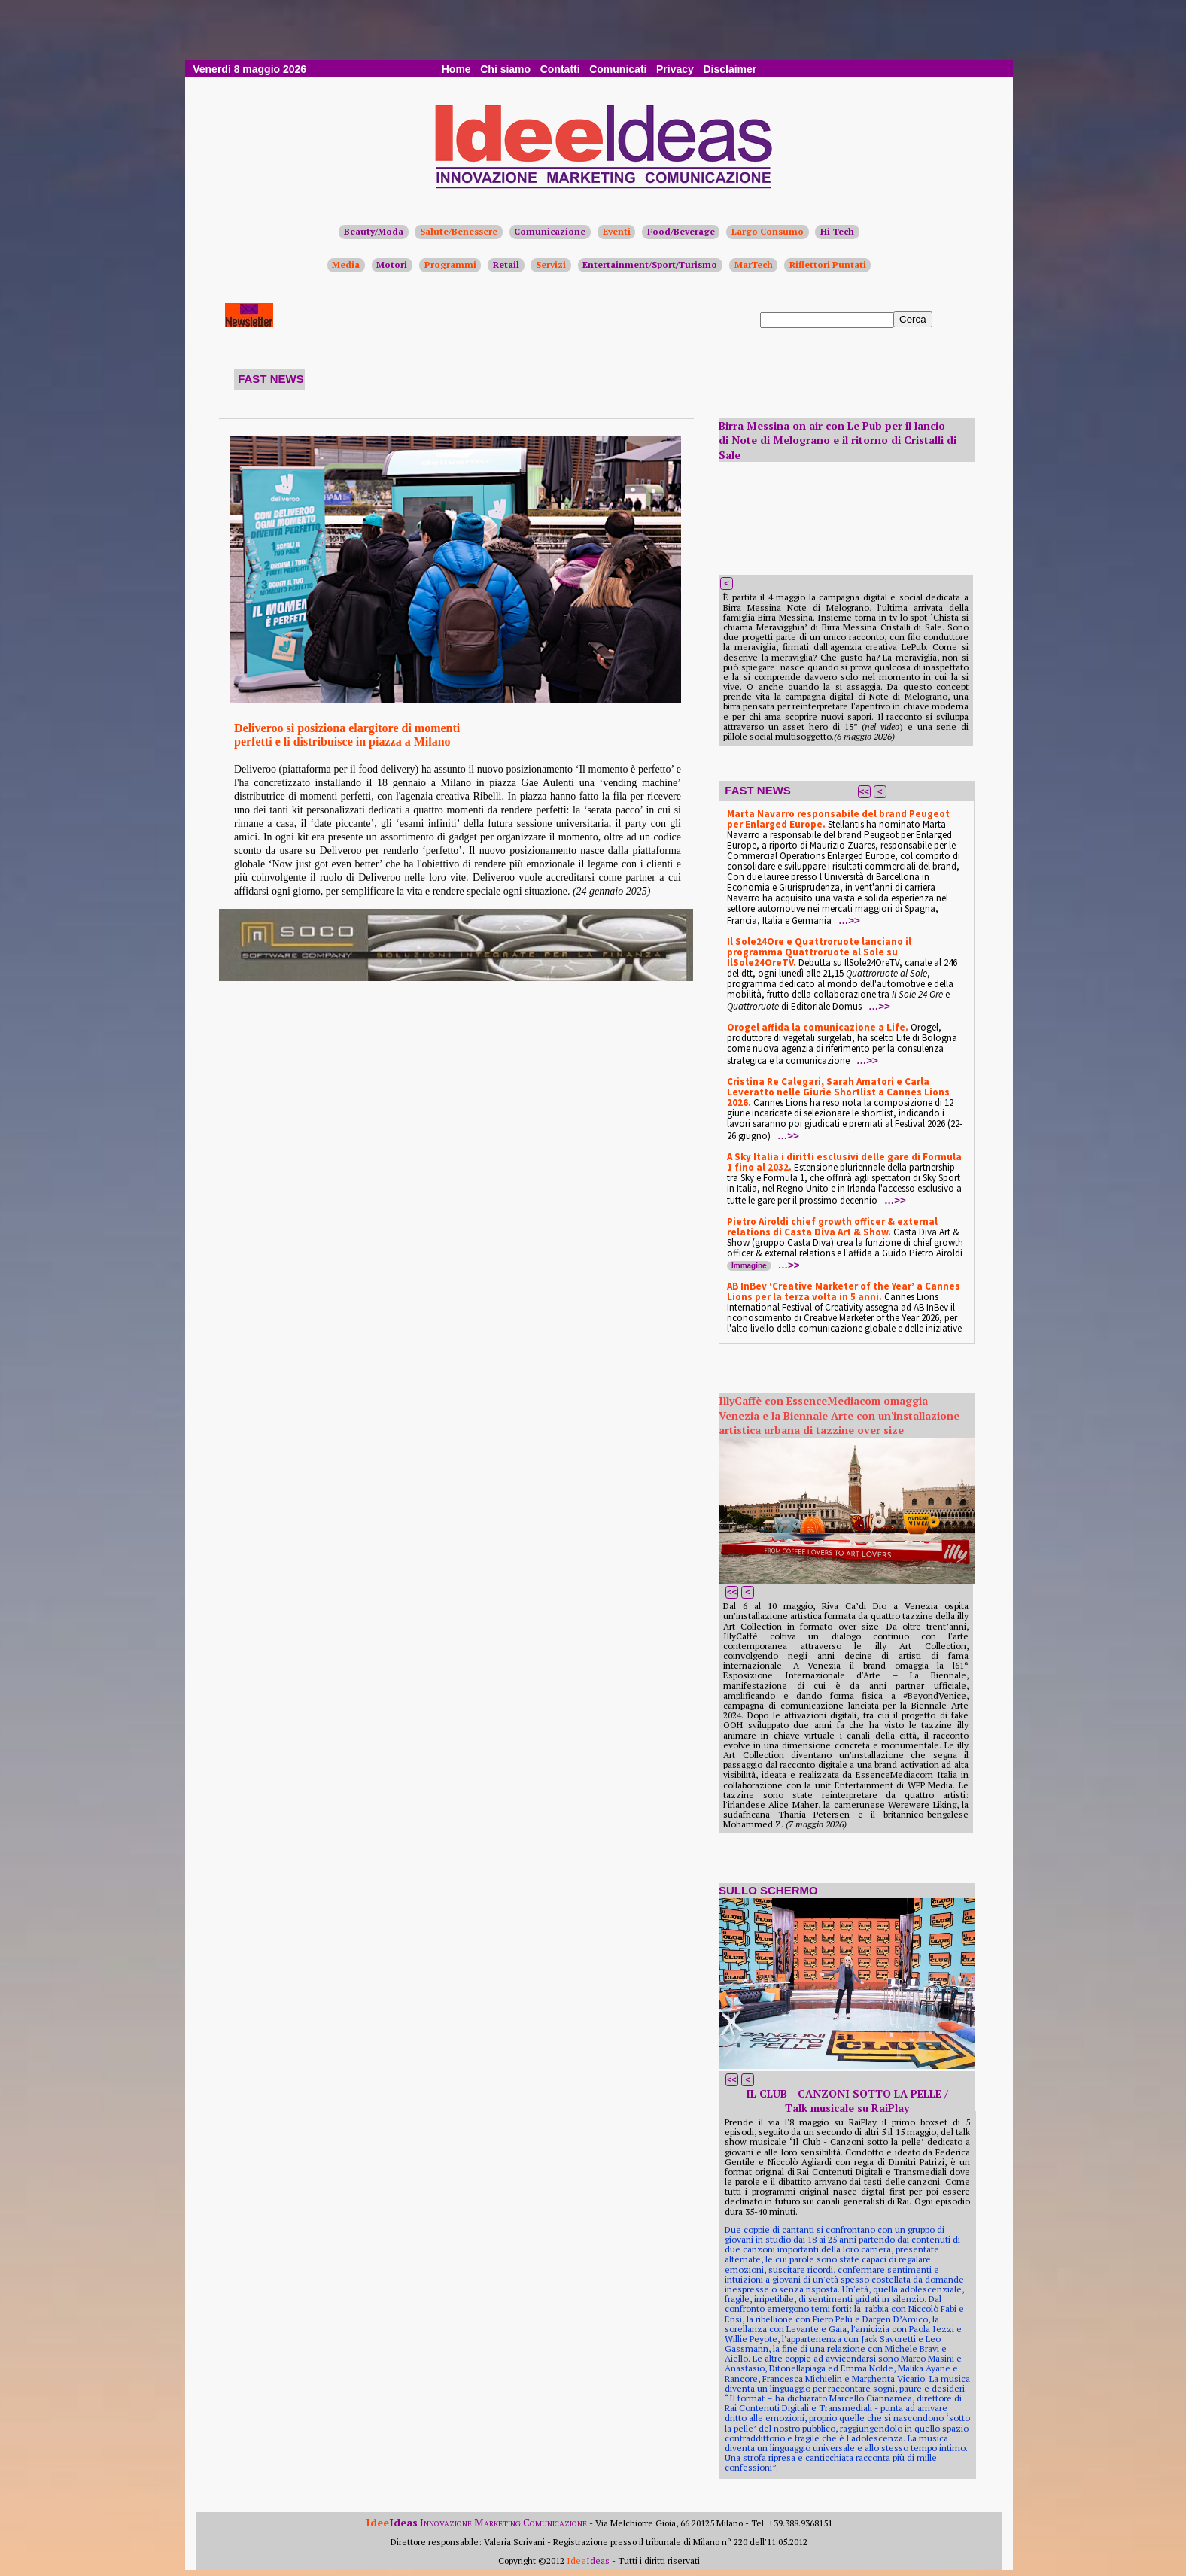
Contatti (560, 69)
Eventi (617, 231)
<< (864, 791)
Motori (391, 264)
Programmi (450, 264)
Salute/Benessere (458, 231)
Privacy (675, 69)
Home (456, 69)
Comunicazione (549, 231)
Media (346, 264)
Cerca (912, 319)
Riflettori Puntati (827, 264)
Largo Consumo (767, 231)
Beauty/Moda (373, 231)
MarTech (753, 264)
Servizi (551, 264)
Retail (506, 264)
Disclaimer (729, 69)
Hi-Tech (837, 231)
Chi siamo (505, 69)
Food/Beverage (681, 231)
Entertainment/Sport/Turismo (649, 264)
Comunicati (617, 69)
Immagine (749, 1266)
